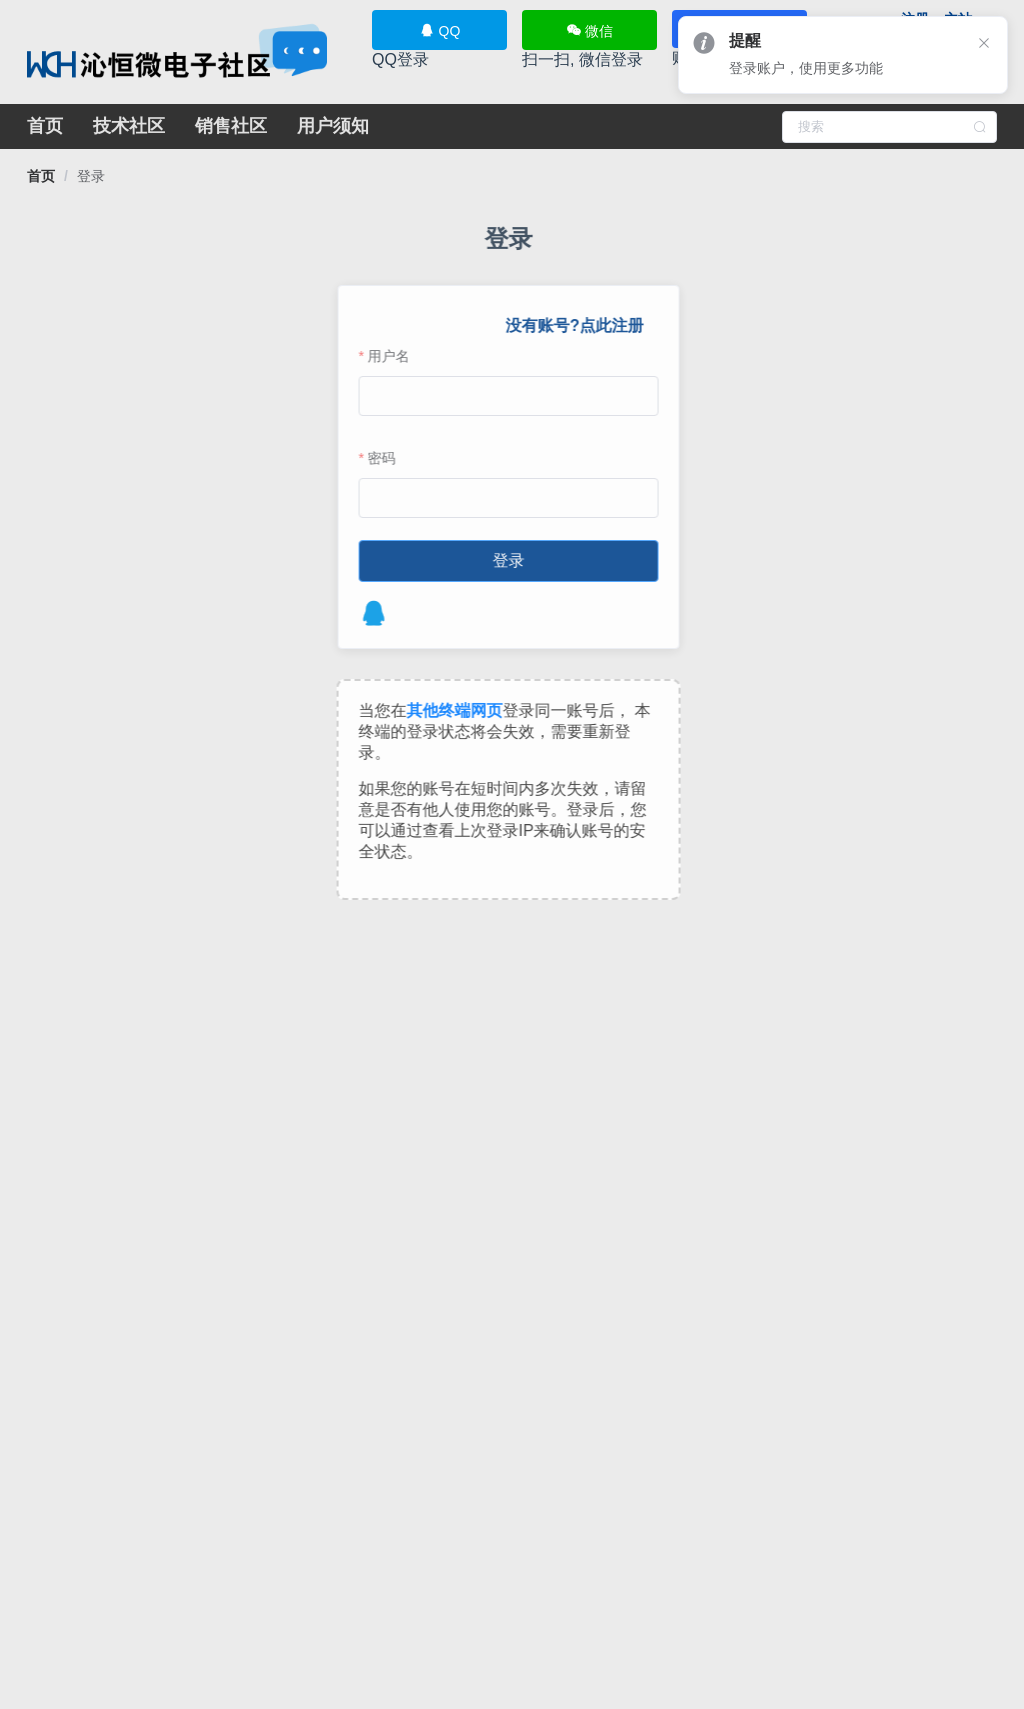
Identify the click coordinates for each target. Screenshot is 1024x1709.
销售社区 (231, 126)
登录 (91, 176)
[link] (41, 176)
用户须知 (333, 126)
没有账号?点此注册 (570, 325)
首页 (45, 126)
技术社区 (129, 126)
